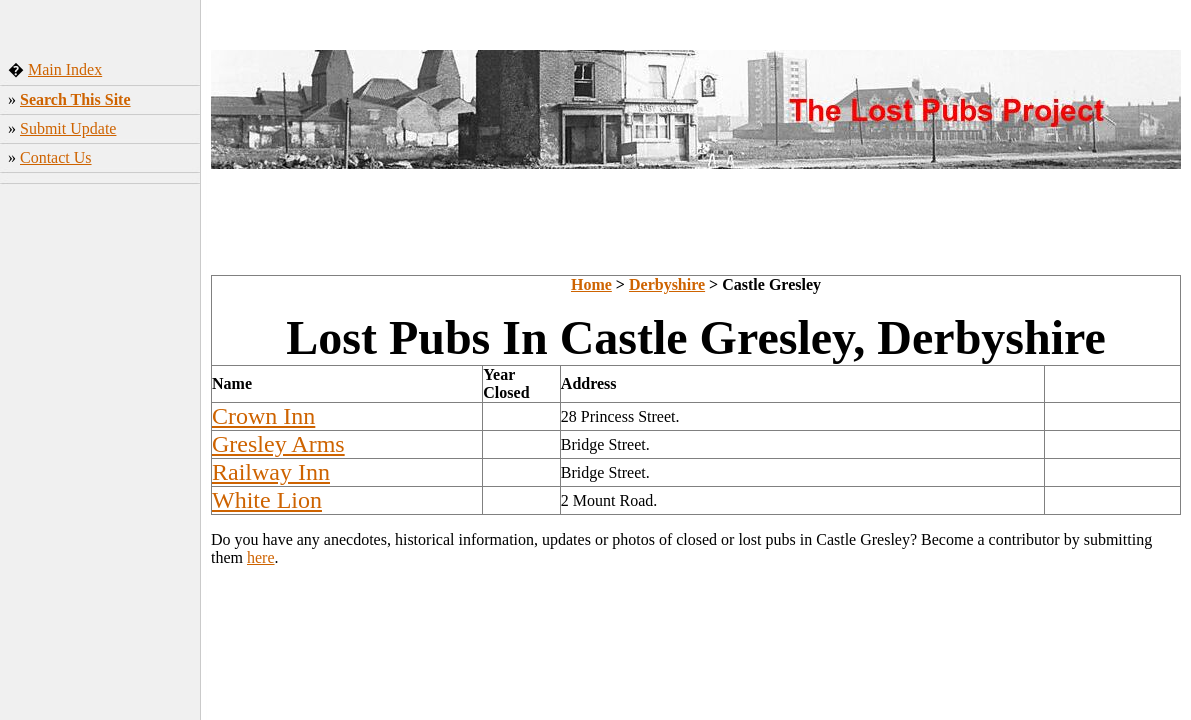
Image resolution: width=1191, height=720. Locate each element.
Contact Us (56, 157)
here (261, 557)
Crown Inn (263, 416)
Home (591, 284)
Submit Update (68, 128)
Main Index (65, 69)
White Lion (267, 500)
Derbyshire (667, 284)
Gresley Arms (278, 444)
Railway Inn (271, 472)
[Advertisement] (100, 309)
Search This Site (75, 99)
